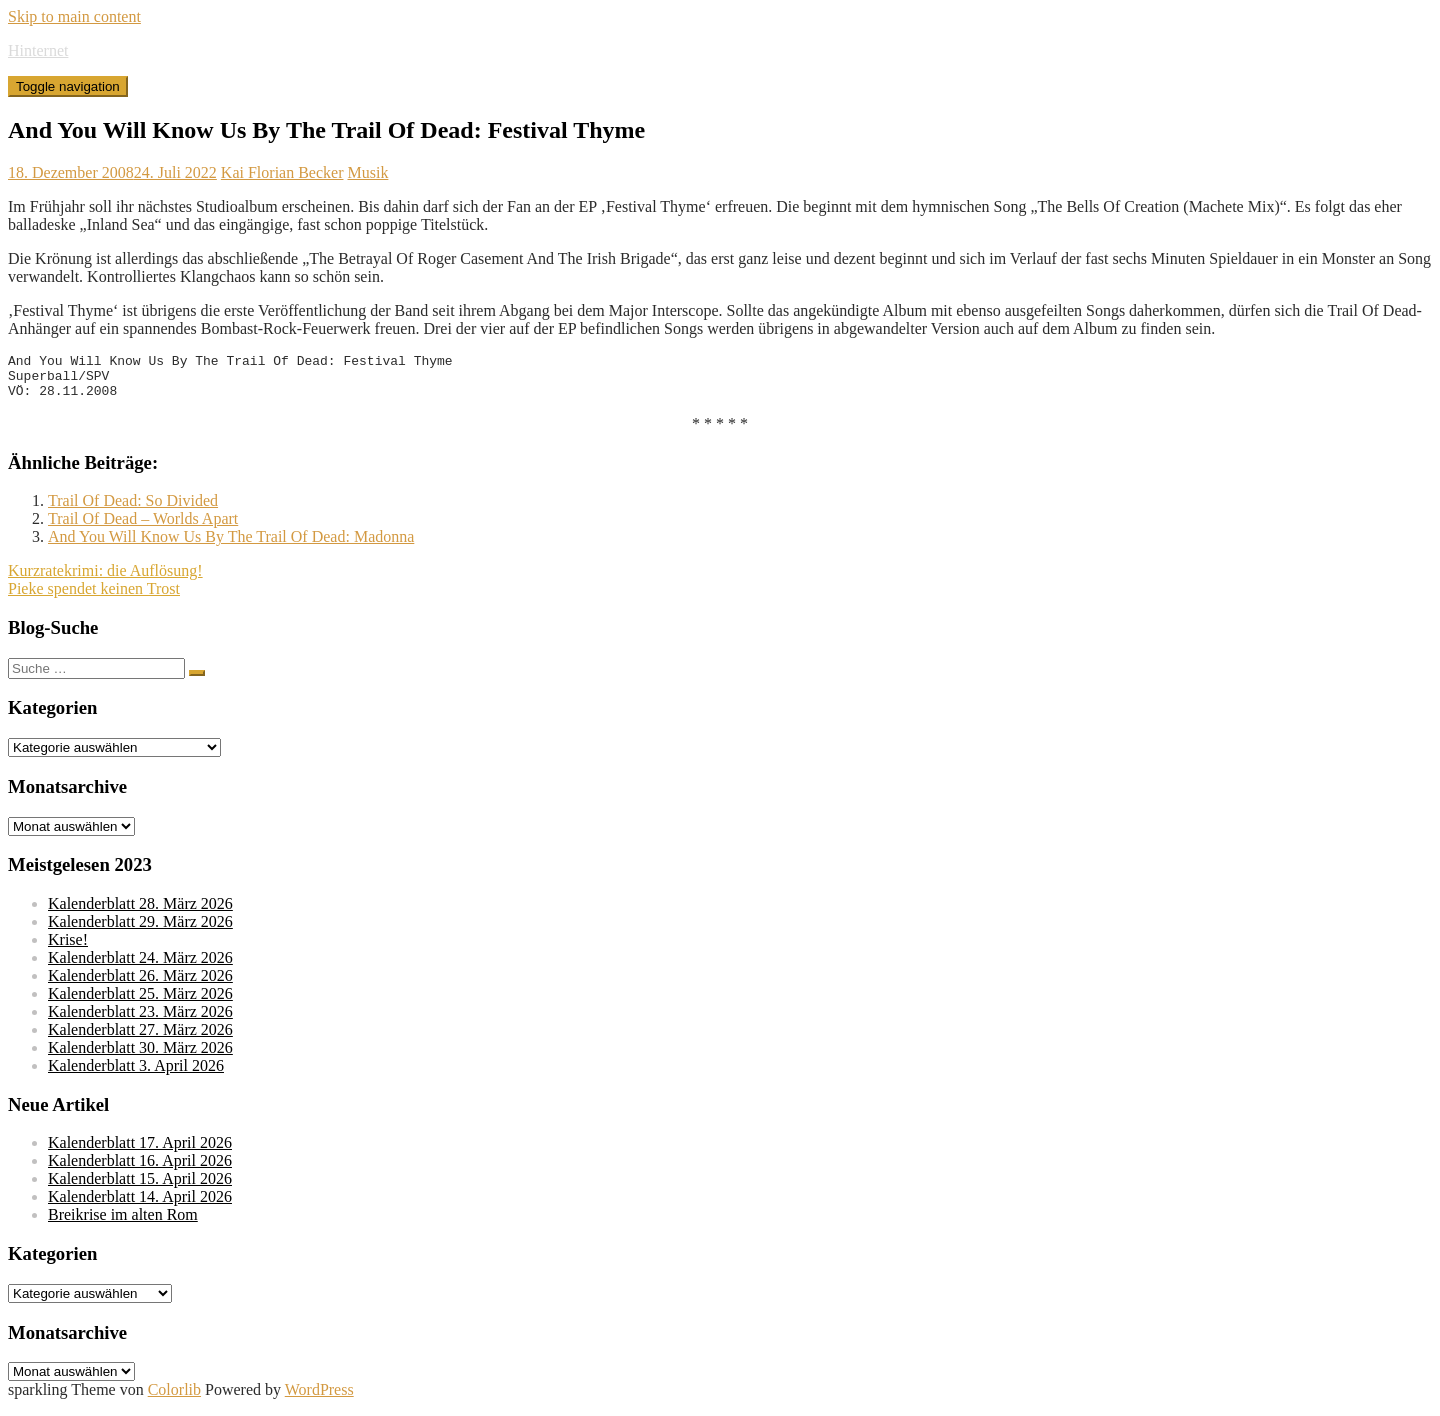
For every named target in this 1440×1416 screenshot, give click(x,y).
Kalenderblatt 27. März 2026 (140, 1038)
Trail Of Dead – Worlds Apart (143, 527)
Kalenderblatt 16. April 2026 (140, 1169)
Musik (367, 172)
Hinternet (38, 50)
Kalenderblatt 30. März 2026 (140, 1056)
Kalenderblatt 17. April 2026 (140, 1151)
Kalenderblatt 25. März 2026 (140, 1002)
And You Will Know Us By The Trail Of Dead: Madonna (231, 545)
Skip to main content (74, 16)
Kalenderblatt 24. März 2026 (140, 966)
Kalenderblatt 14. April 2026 (140, 1205)
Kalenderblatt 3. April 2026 (136, 1074)
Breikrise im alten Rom (123, 1223)
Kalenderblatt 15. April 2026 (140, 1187)
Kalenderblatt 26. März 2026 (140, 984)
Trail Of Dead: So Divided (133, 509)
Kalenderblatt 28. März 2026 (140, 912)
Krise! (68, 948)
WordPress (319, 1398)
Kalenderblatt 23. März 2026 (140, 1020)
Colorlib (174, 1398)
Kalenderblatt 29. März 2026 (140, 930)
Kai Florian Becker (282, 172)
